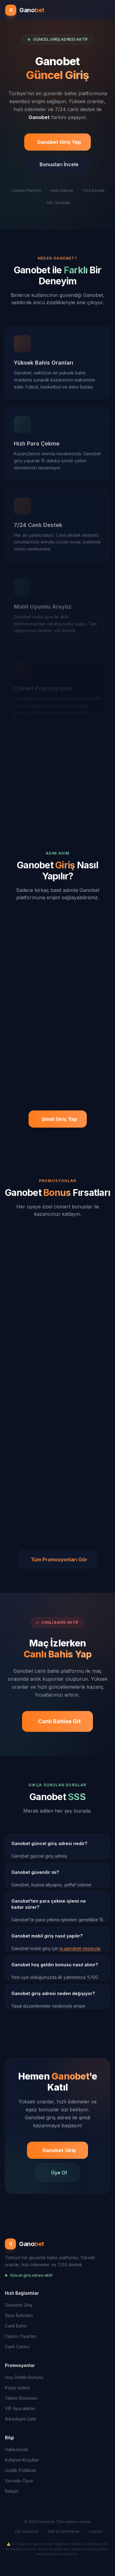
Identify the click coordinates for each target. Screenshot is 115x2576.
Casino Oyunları (20, 2336)
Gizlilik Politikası (20, 2470)
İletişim (11, 2491)
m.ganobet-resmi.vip (80, 1948)
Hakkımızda (16, 2449)
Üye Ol (59, 2173)
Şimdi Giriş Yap (59, 1119)
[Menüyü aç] (107, 10)
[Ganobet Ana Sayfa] (24, 10)
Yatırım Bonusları (21, 2398)
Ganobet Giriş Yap (59, 144)
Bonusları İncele (59, 166)
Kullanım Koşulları (22, 2459)
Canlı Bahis (16, 2325)
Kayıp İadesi (17, 2387)
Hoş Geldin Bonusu (24, 2377)
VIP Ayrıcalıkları (20, 2408)
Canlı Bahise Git (59, 1721)
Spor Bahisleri (19, 2315)
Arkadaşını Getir (20, 2418)
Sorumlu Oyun (19, 2480)
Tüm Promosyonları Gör (59, 1559)
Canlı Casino (17, 2346)
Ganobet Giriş (59, 2150)
